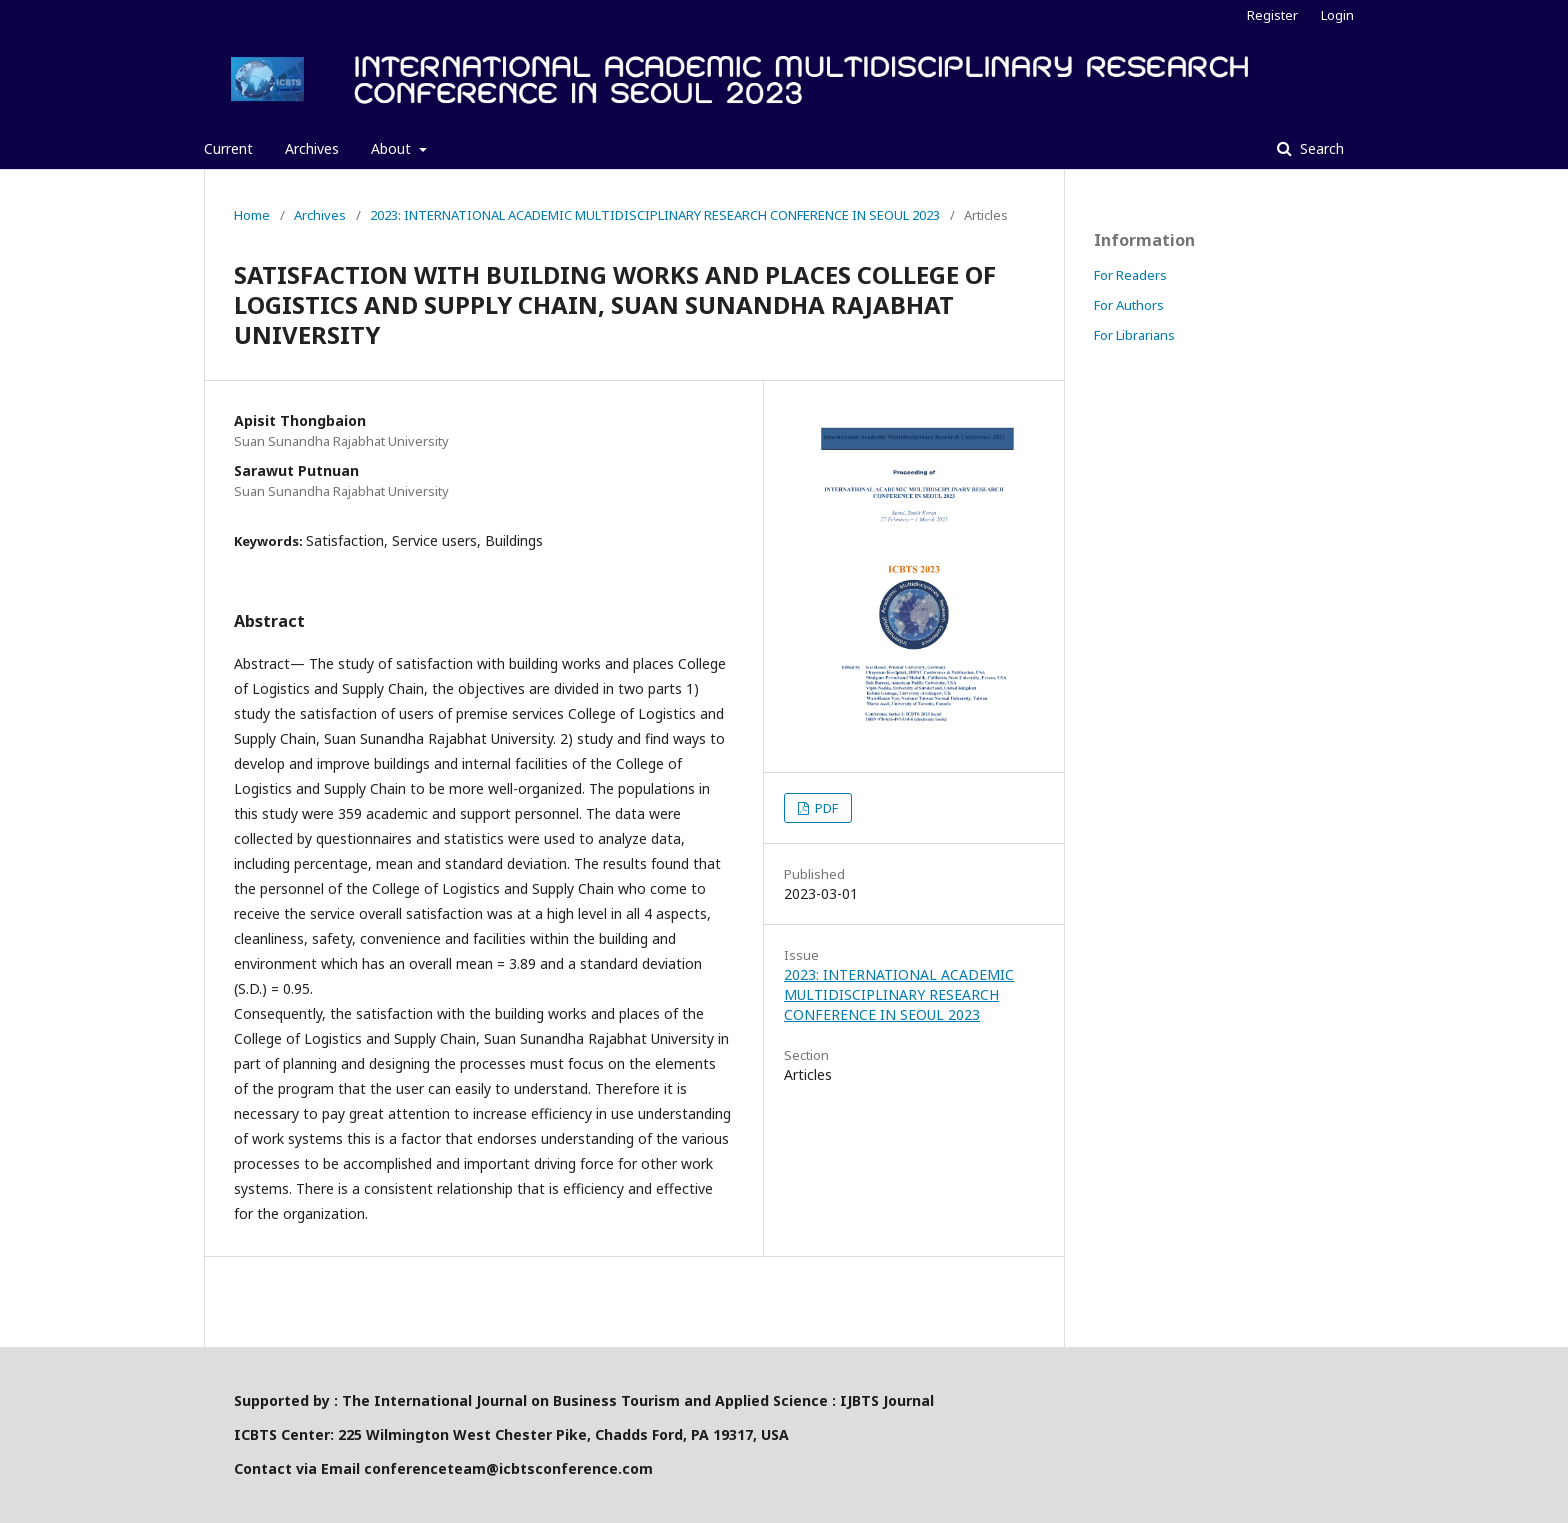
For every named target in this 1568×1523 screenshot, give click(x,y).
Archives (312, 148)
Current (228, 148)
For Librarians (1134, 335)
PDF (825, 808)
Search (1320, 148)
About (393, 148)
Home (252, 215)
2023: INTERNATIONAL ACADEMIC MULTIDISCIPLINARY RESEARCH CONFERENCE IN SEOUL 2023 (655, 215)
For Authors (1129, 305)
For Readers (1130, 275)
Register (1272, 15)
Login (1337, 15)
